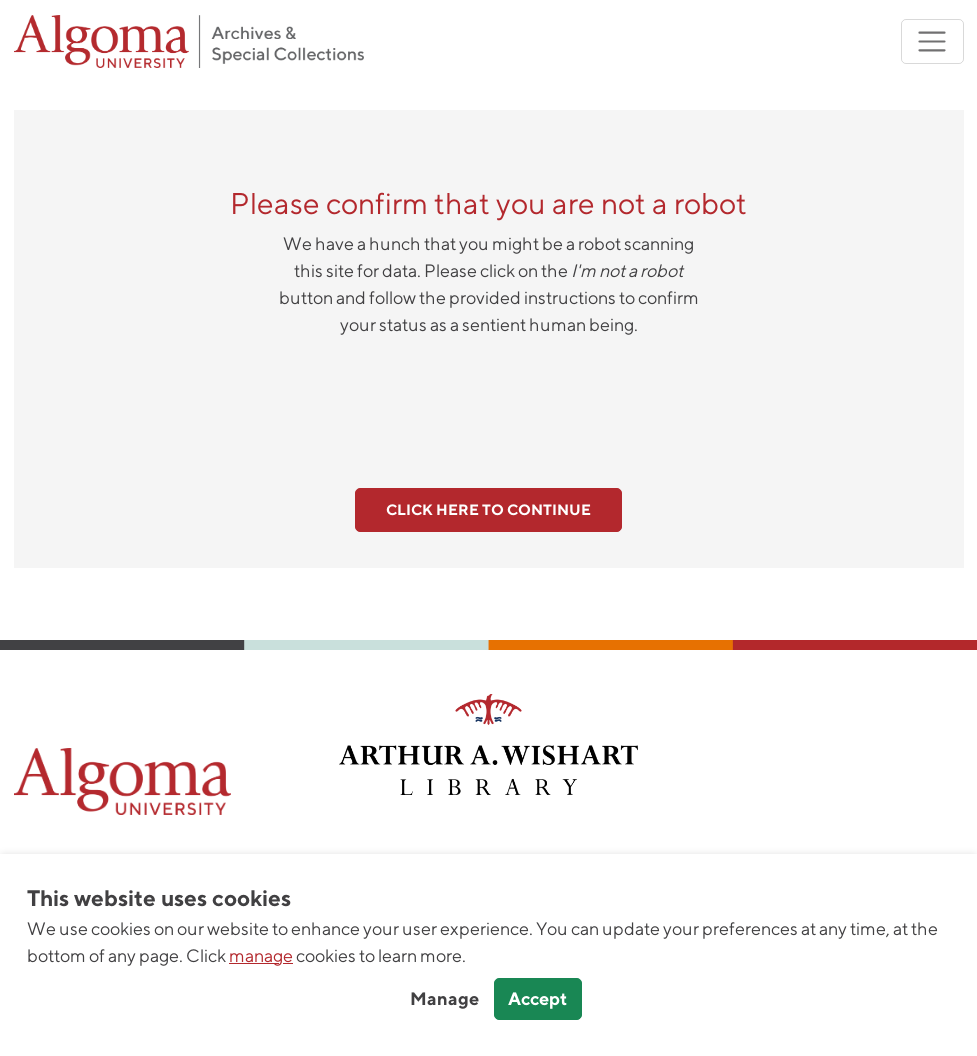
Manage (444, 998)
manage (261, 955)
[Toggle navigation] (932, 41)
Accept (537, 998)
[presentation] (489, 401)
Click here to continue (488, 509)
